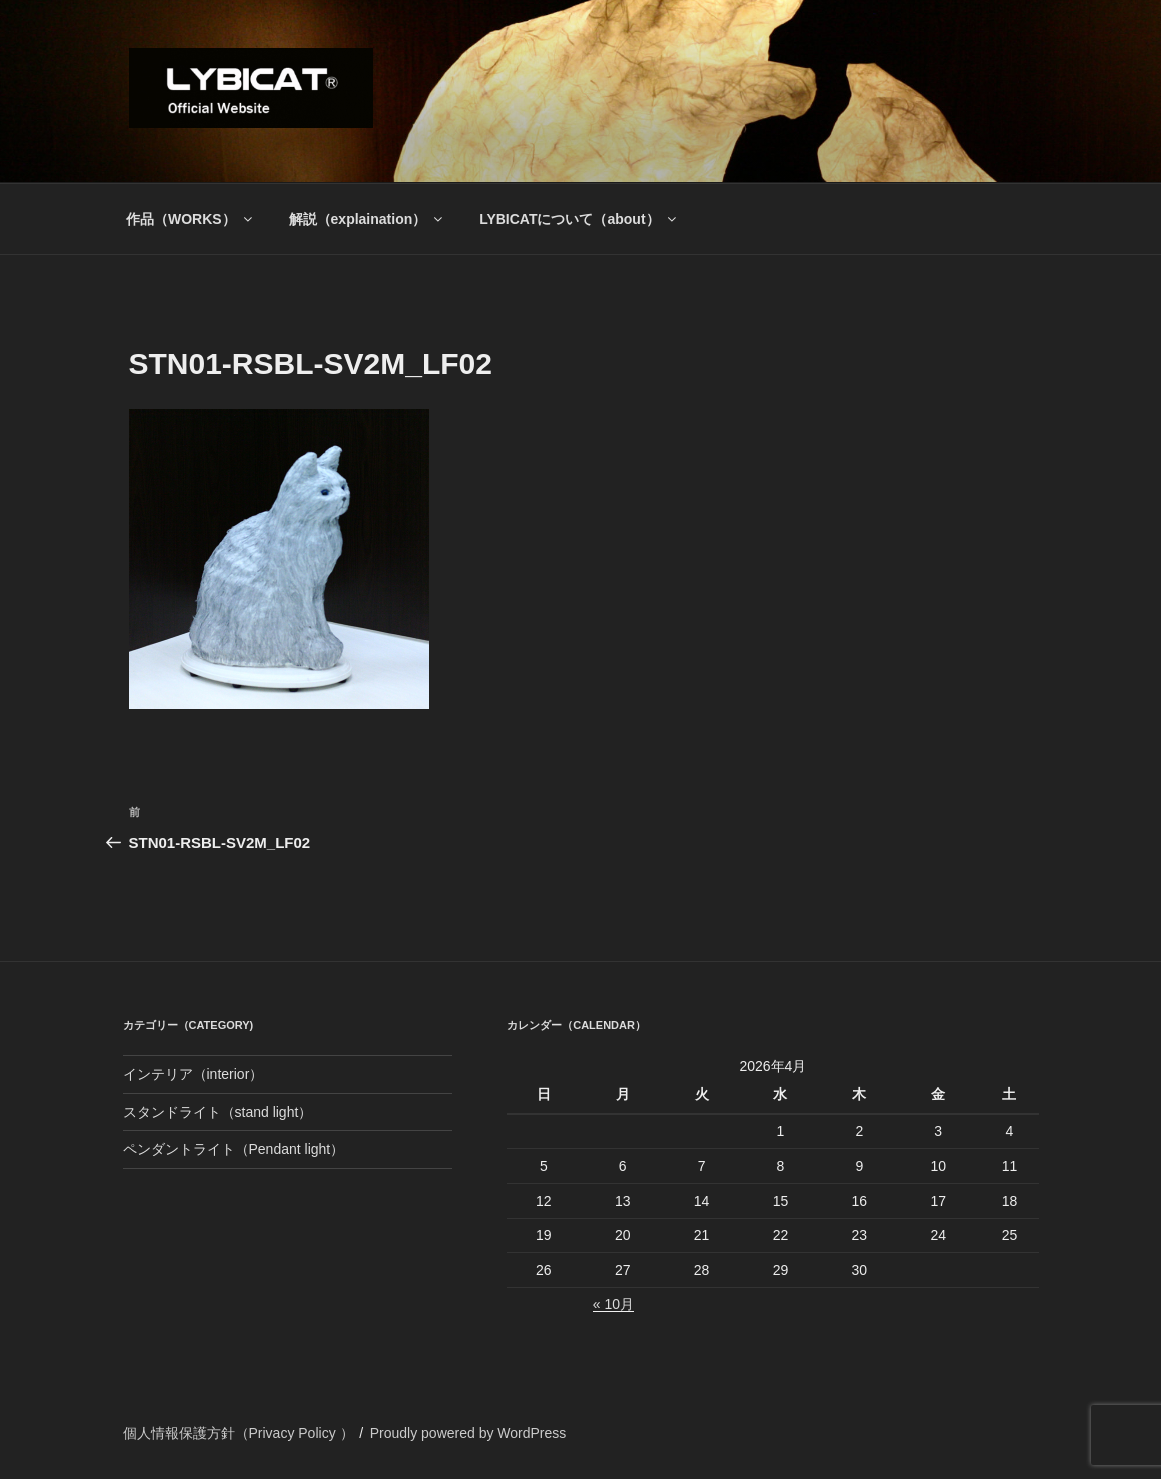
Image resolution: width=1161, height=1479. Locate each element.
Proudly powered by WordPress (468, 1433)
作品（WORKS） (190, 219)
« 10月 (613, 1304)
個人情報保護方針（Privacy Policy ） (238, 1433)
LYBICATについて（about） (578, 219)
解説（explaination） (367, 219)
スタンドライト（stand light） (218, 1112)
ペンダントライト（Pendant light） (234, 1149)
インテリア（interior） (193, 1074)
